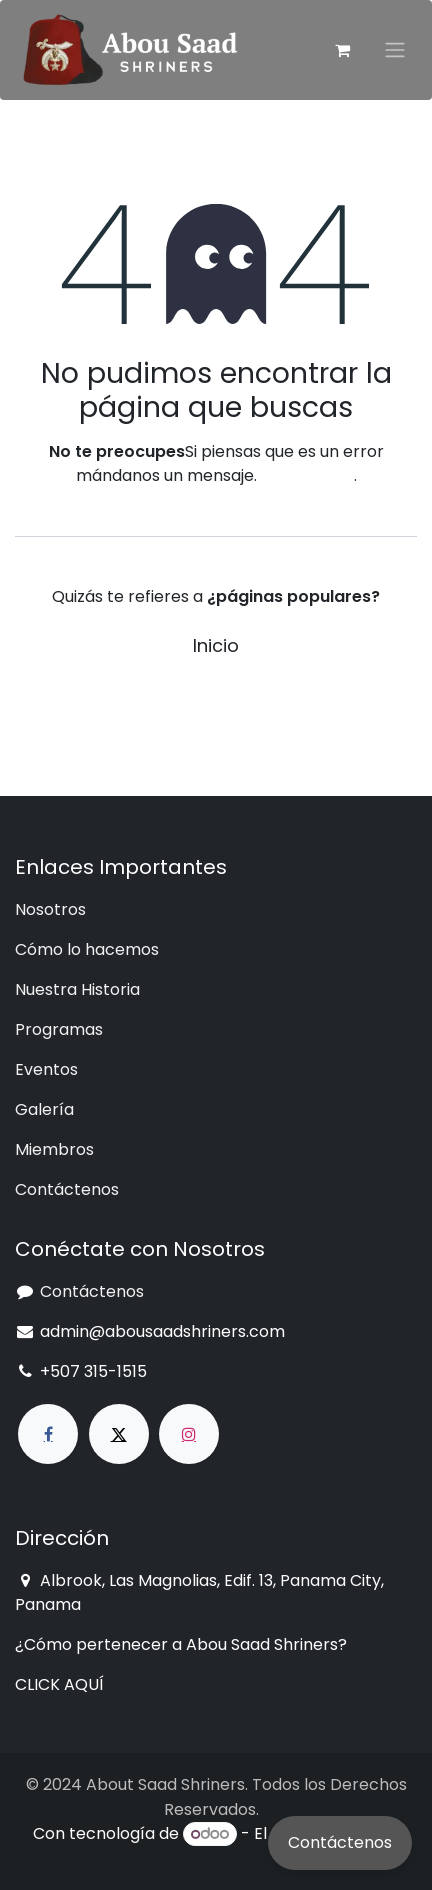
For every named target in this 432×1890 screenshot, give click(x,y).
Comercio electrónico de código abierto (249, 1845)
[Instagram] (189, 1434)
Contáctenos (340, 1842)
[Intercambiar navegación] (395, 50)
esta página (307, 475)
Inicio (216, 645)
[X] (119, 1434)
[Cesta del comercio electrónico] (342, 50)
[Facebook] (48, 1434)
